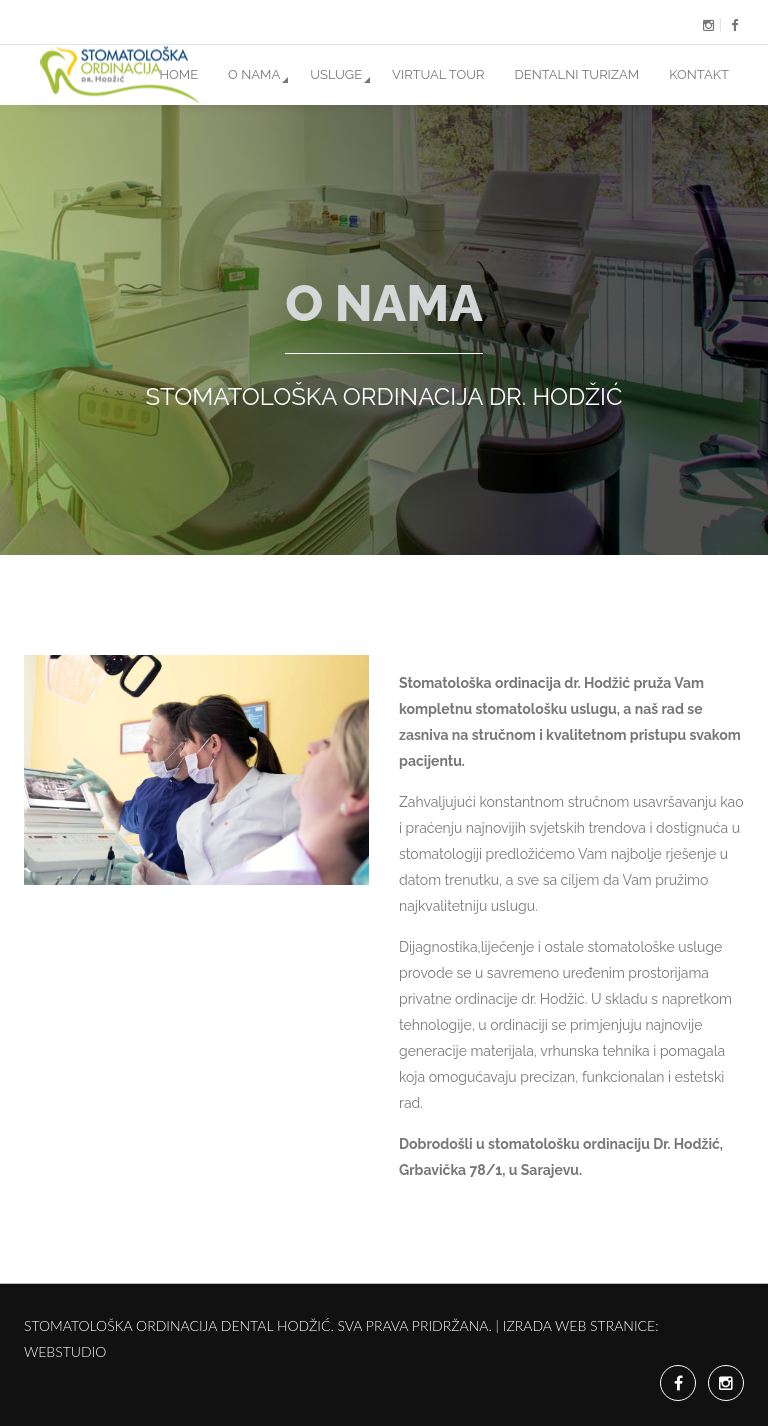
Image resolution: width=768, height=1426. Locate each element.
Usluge (336, 74)
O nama (254, 74)
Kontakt (699, 74)
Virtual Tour (438, 74)
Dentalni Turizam (577, 74)
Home (178, 74)
